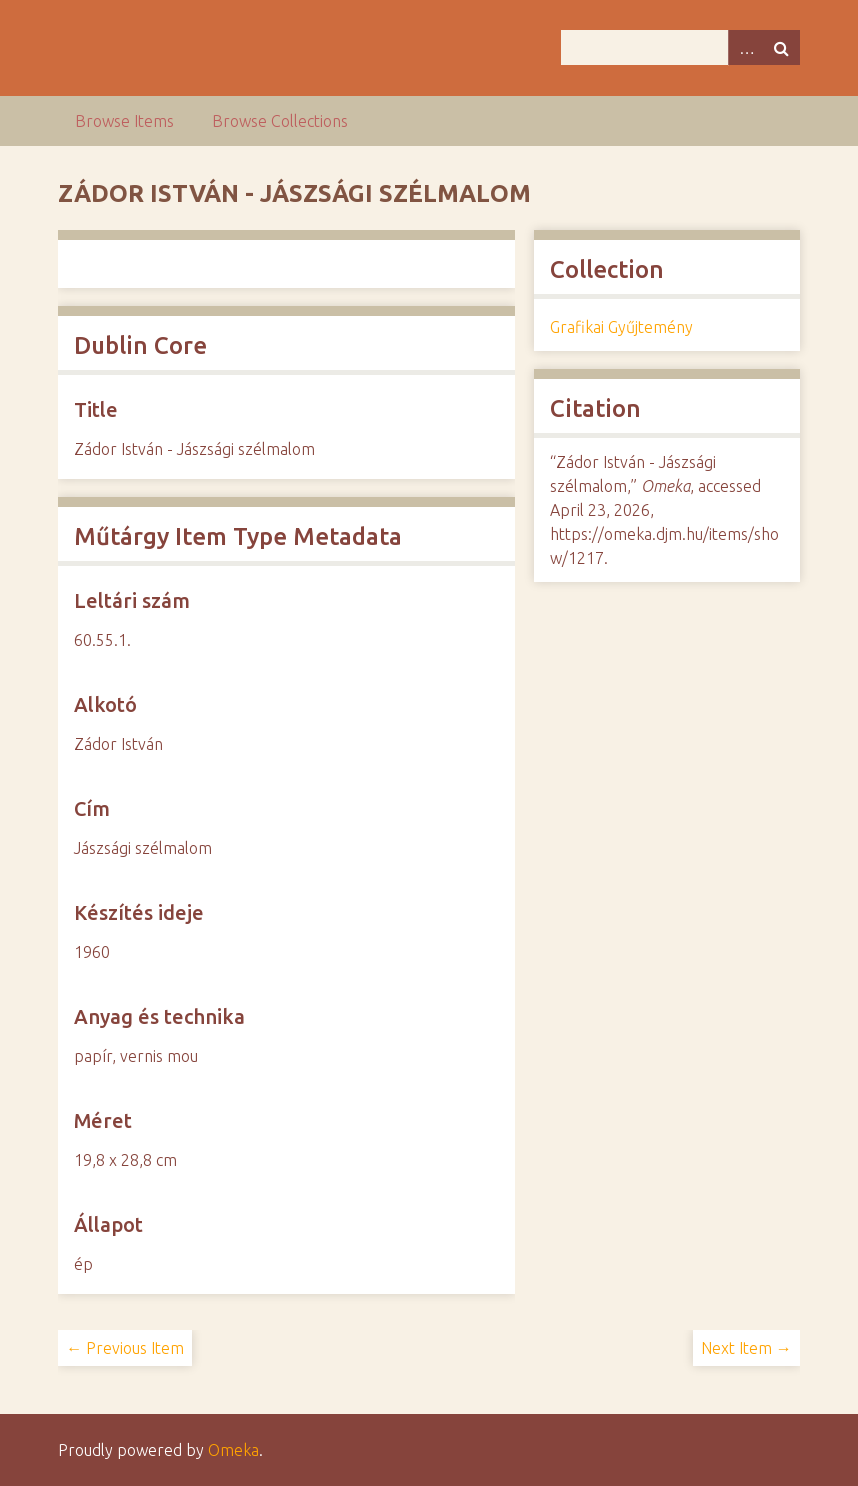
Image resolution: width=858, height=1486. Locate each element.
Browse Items (124, 121)
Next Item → (746, 1348)
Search (782, 47)
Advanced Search (746, 47)
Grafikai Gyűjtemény (621, 327)
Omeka (233, 1450)
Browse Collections (280, 121)
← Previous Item (125, 1348)
